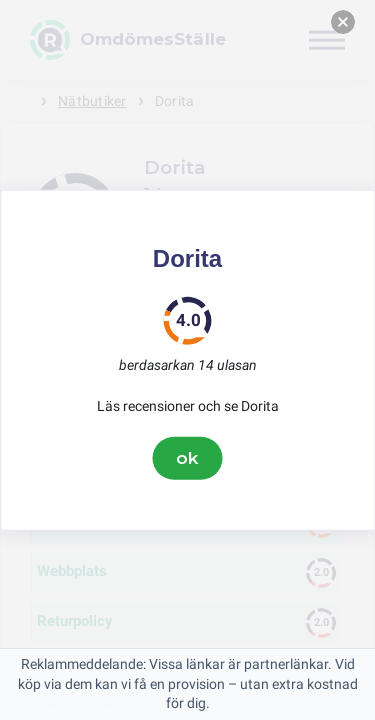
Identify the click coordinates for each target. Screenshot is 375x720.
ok (188, 458)
